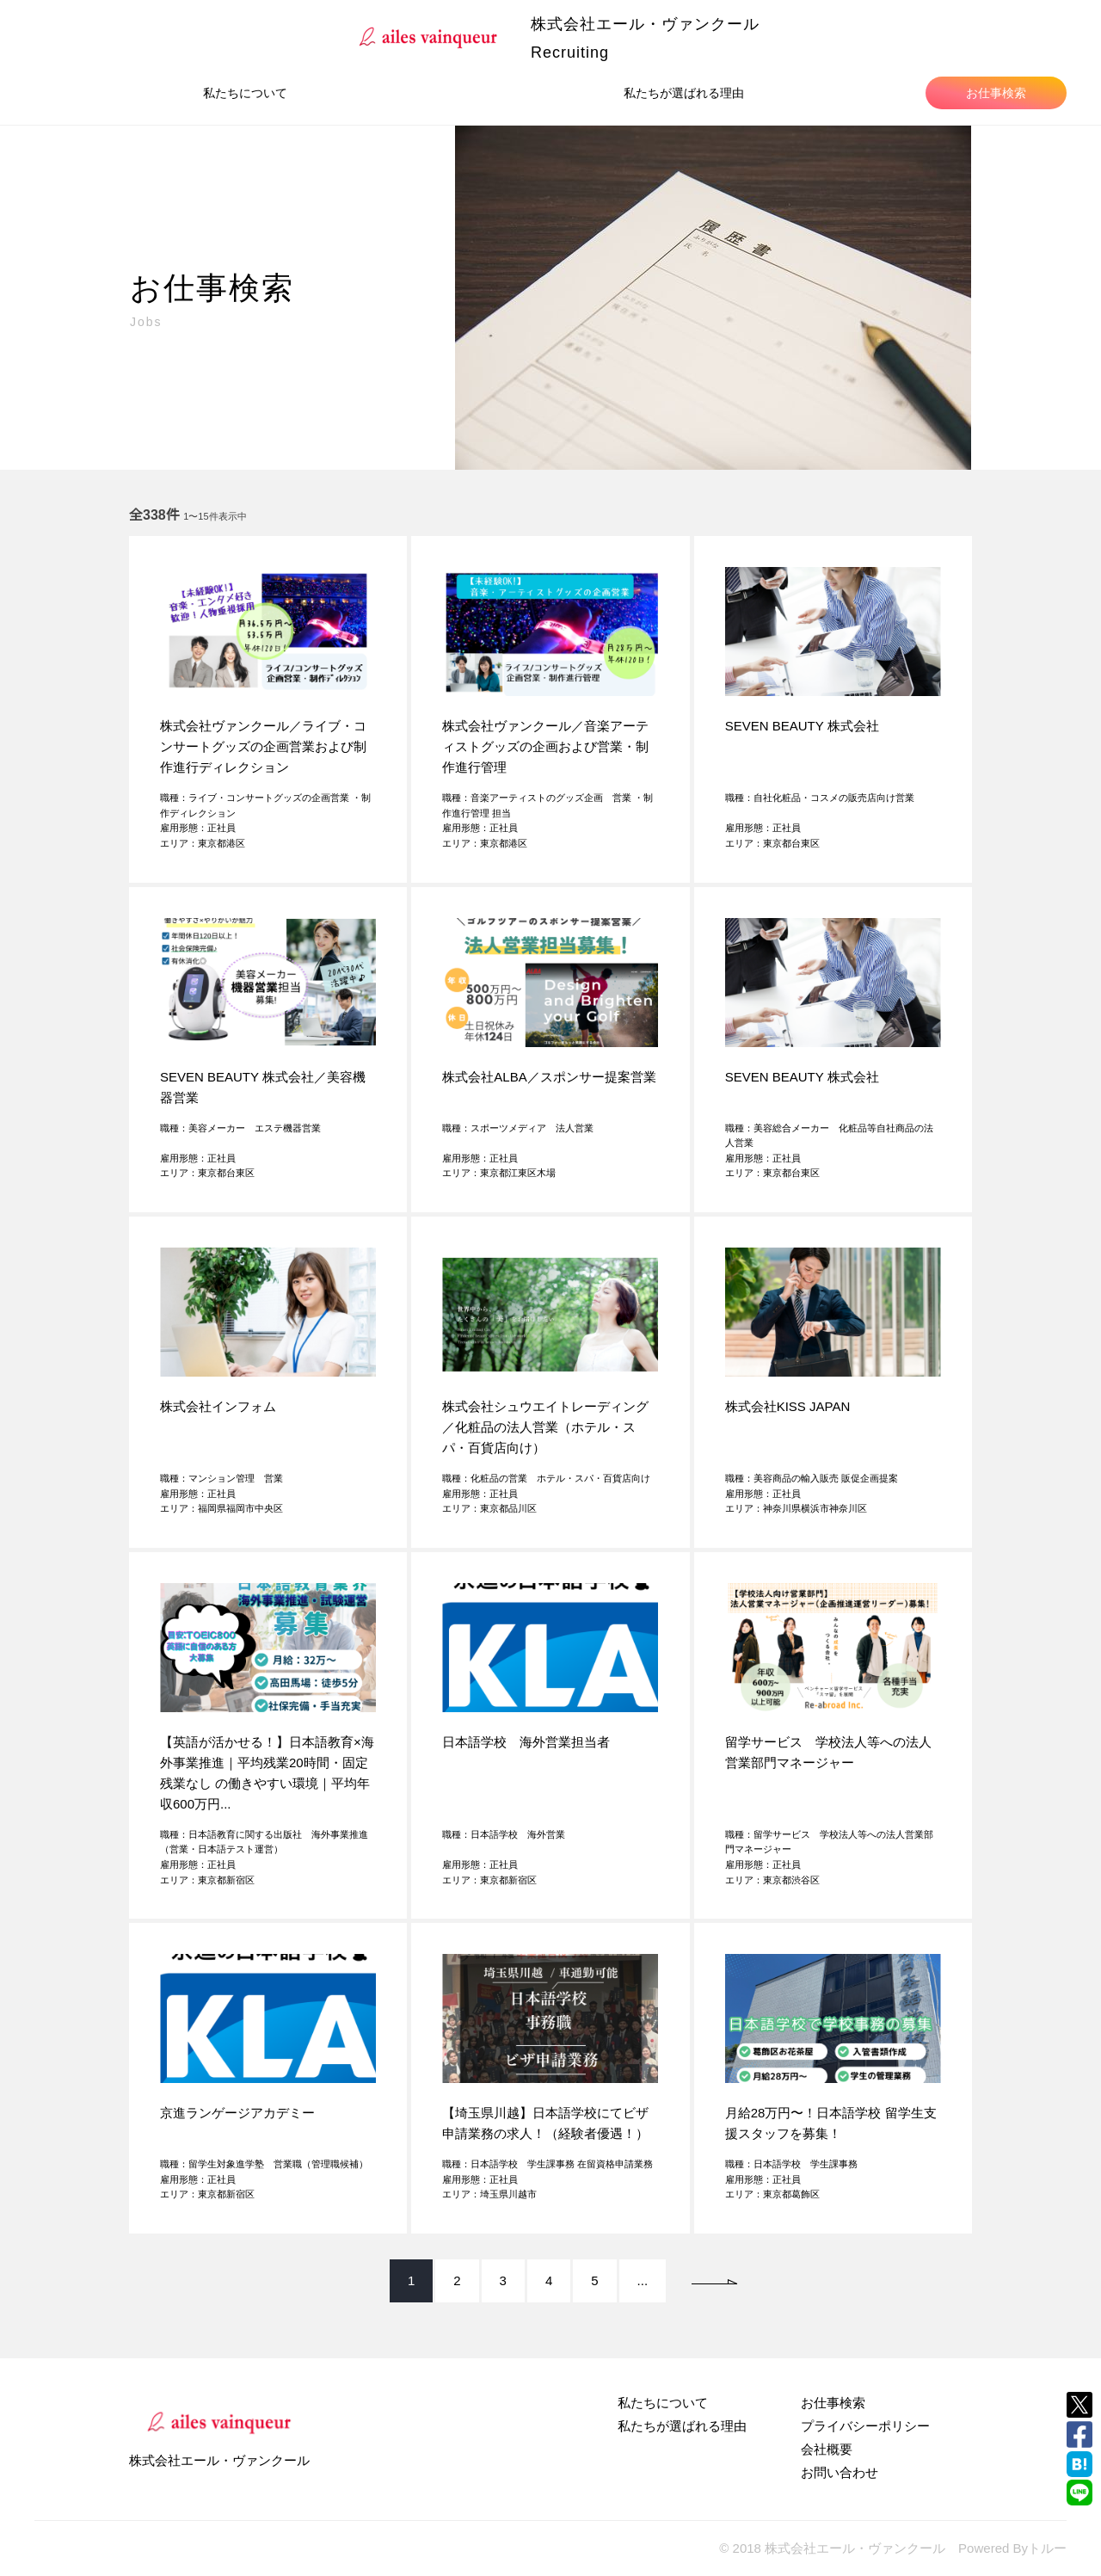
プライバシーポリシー (865, 2426)
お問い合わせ (839, 2472)
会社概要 (826, 2449)
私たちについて (245, 93)
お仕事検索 (996, 93)
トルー (1047, 2548)
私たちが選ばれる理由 (684, 93)
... (643, 2280)
